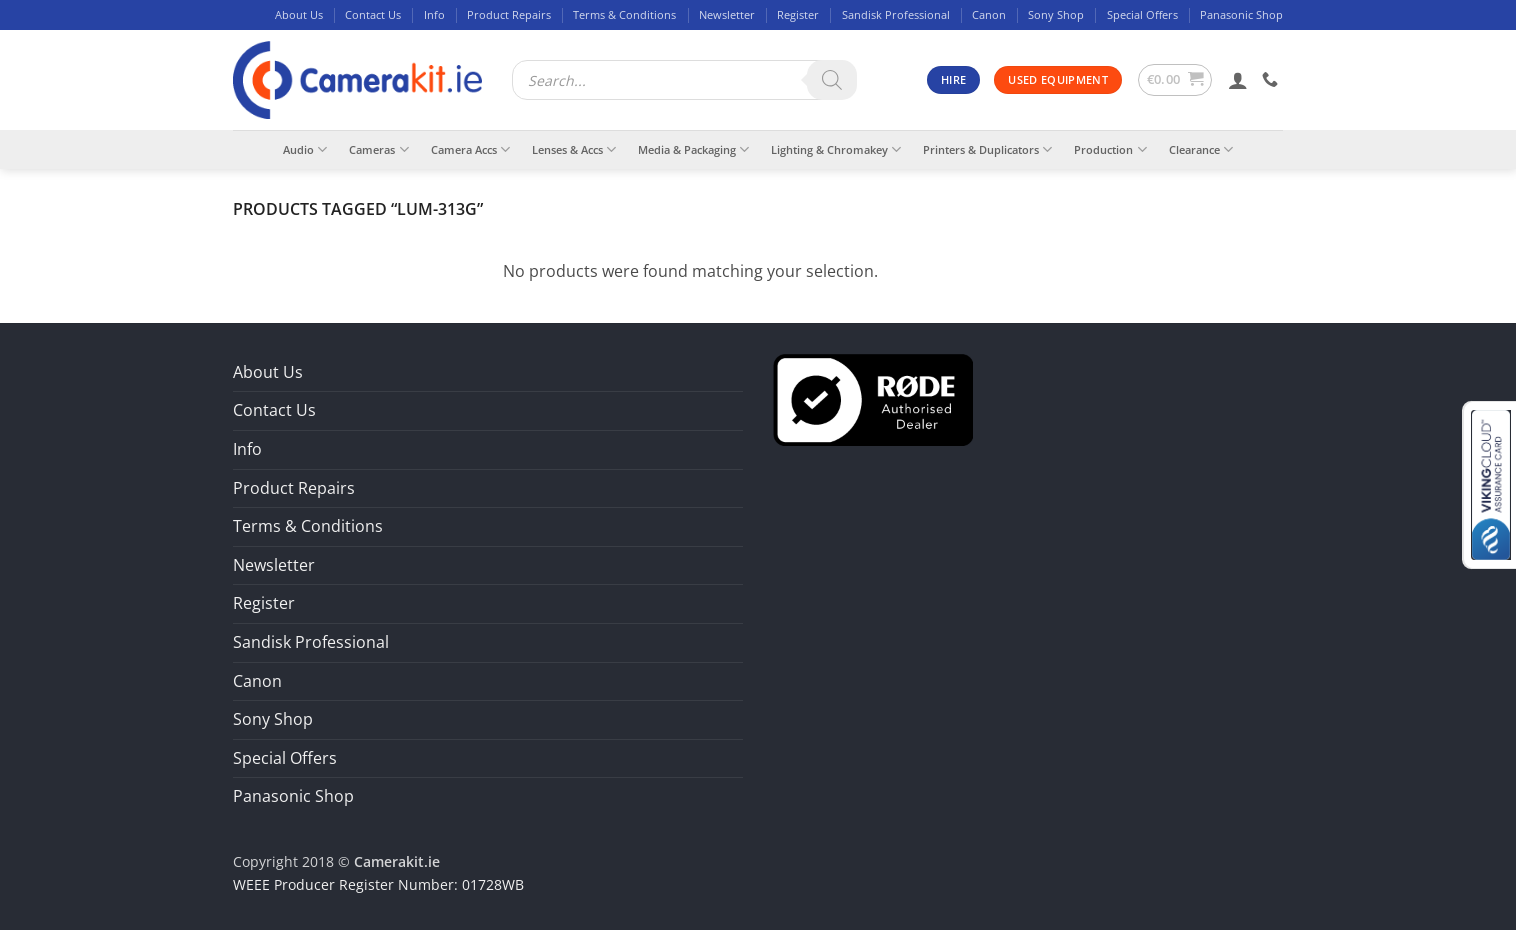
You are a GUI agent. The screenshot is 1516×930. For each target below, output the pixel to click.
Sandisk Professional (896, 14)
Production (1110, 149)
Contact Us (373, 14)
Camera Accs (470, 149)
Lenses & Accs (574, 149)
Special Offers (1142, 14)
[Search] (832, 80)
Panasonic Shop (1241, 14)
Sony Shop (1056, 14)
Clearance (1201, 149)
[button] (1175, 80)
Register (798, 14)
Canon (989, 14)
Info (434, 14)
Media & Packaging (693, 149)
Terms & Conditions (624, 14)
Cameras (378, 149)
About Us (299, 14)
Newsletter (727, 14)
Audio (305, 149)
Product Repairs (509, 14)
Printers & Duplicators (987, 149)
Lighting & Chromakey (836, 149)
